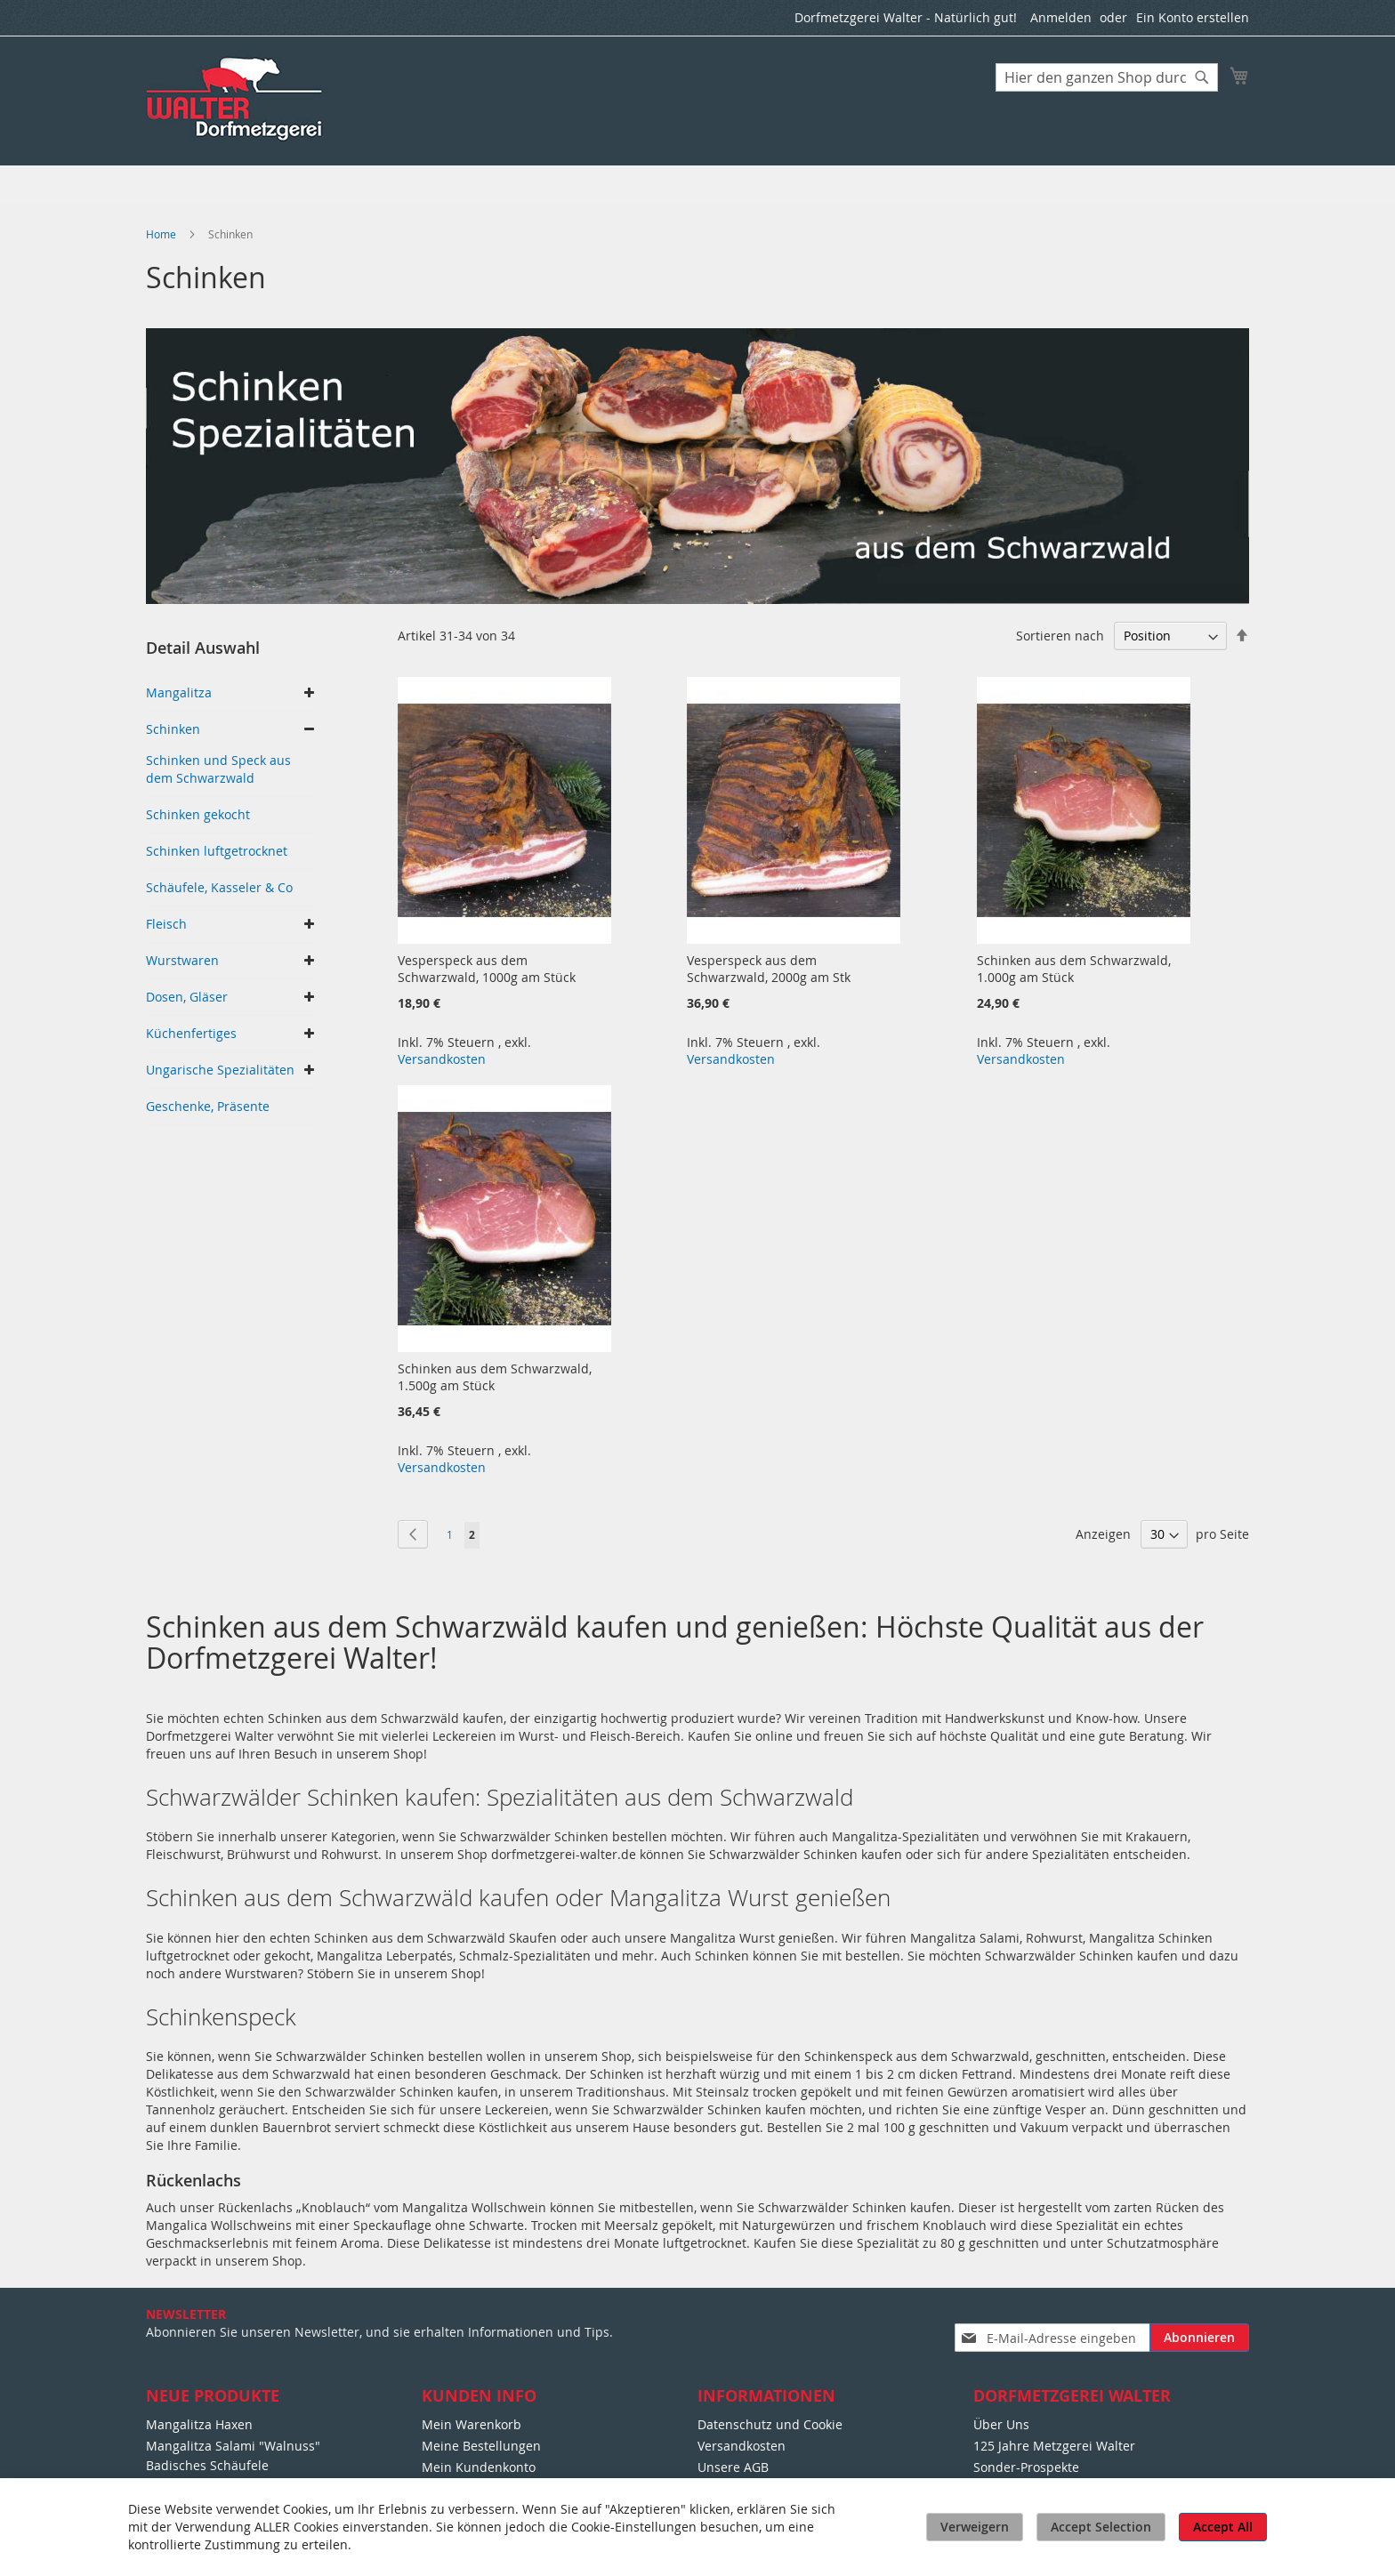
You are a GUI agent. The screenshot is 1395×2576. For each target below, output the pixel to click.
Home (162, 234)
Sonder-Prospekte (1026, 2467)
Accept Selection (1101, 2526)
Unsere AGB (733, 2467)
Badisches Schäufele (207, 2465)
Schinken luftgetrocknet (216, 850)
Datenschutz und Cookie (770, 2424)
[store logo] (236, 99)
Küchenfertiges (191, 1033)
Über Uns (1001, 2424)
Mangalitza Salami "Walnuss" (233, 2445)
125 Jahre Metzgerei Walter (1054, 2445)
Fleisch (166, 923)
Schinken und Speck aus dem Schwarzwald (218, 769)
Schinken (173, 728)
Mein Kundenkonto (479, 2467)
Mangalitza (179, 692)
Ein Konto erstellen (1192, 17)
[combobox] (1107, 77)
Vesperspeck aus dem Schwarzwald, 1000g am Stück (487, 969)
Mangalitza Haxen (199, 2424)
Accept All (1223, 2526)
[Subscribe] (1199, 2337)
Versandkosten (442, 1059)
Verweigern (974, 2526)
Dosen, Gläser (187, 996)
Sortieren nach (1060, 635)
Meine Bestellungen (481, 2445)
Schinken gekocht (198, 814)
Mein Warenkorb (471, 2424)
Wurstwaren (182, 960)
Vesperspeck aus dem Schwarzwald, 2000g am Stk (769, 969)
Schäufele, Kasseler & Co (219, 887)
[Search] (1202, 77)
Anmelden (1061, 17)
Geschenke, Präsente (208, 1106)
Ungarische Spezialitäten (220, 1069)
